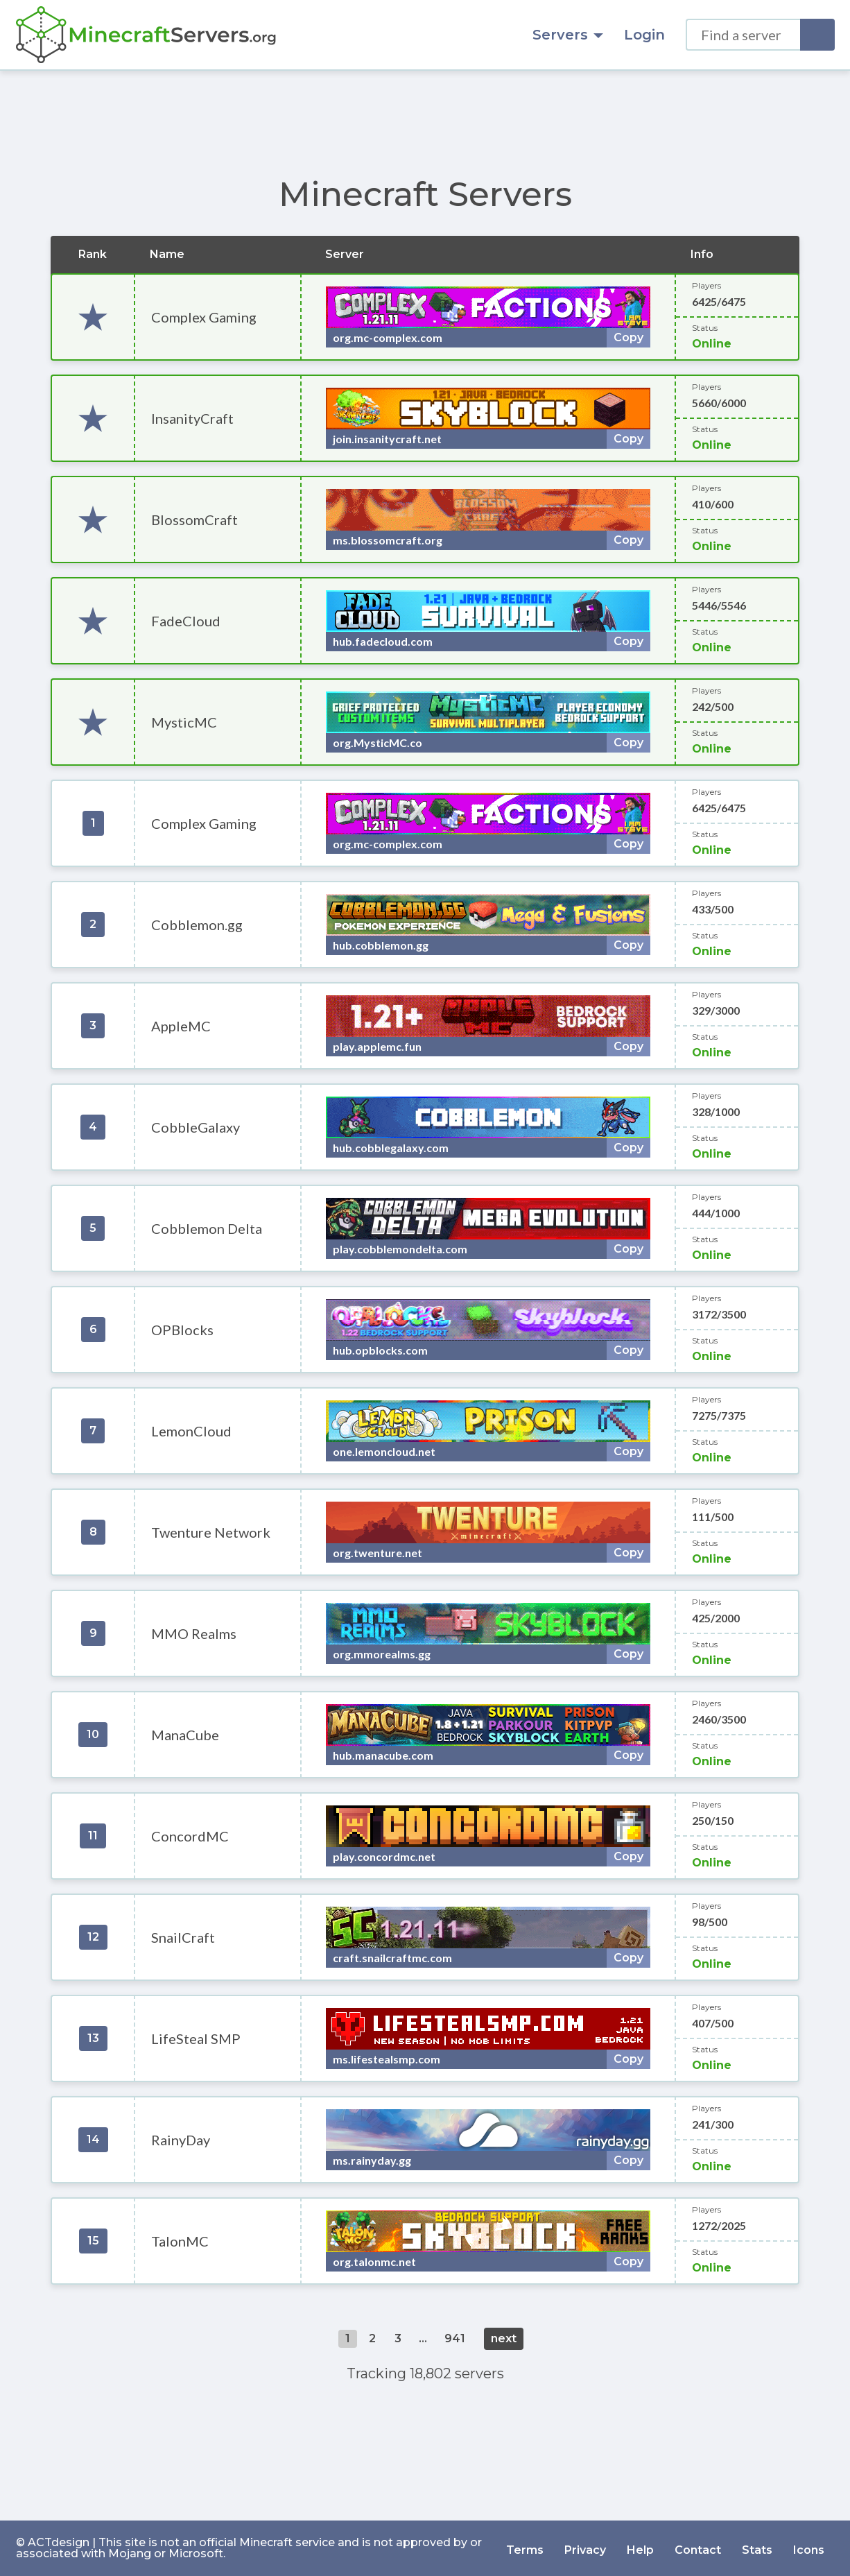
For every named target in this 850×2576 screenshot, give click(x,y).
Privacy (585, 2547)
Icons (808, 2547)
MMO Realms (193, 1633)
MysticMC (184, 722)
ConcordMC (190, 1836)
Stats (757, 2547)
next (504, 2338)
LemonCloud (191, 1431)
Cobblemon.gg (197, 924)
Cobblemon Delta (206, 1228)
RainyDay (180, 2139)
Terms (525, 2547)
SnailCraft (183, 1937)
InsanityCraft (192, 418)
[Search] (817, 35)
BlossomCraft (194, 519)
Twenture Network (210, 1532)
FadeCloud (185, 620)
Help (640, 2547)
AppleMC (181, 1025)
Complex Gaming (204, 317)
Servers (567, 34)
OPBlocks (182, 1329)
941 (454, 2338)
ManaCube (185, 1734)
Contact (698, 2547)
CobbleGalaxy (195, 1127)
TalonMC (180, 2241)
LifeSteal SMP (196, 2038)
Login (644, 34)
